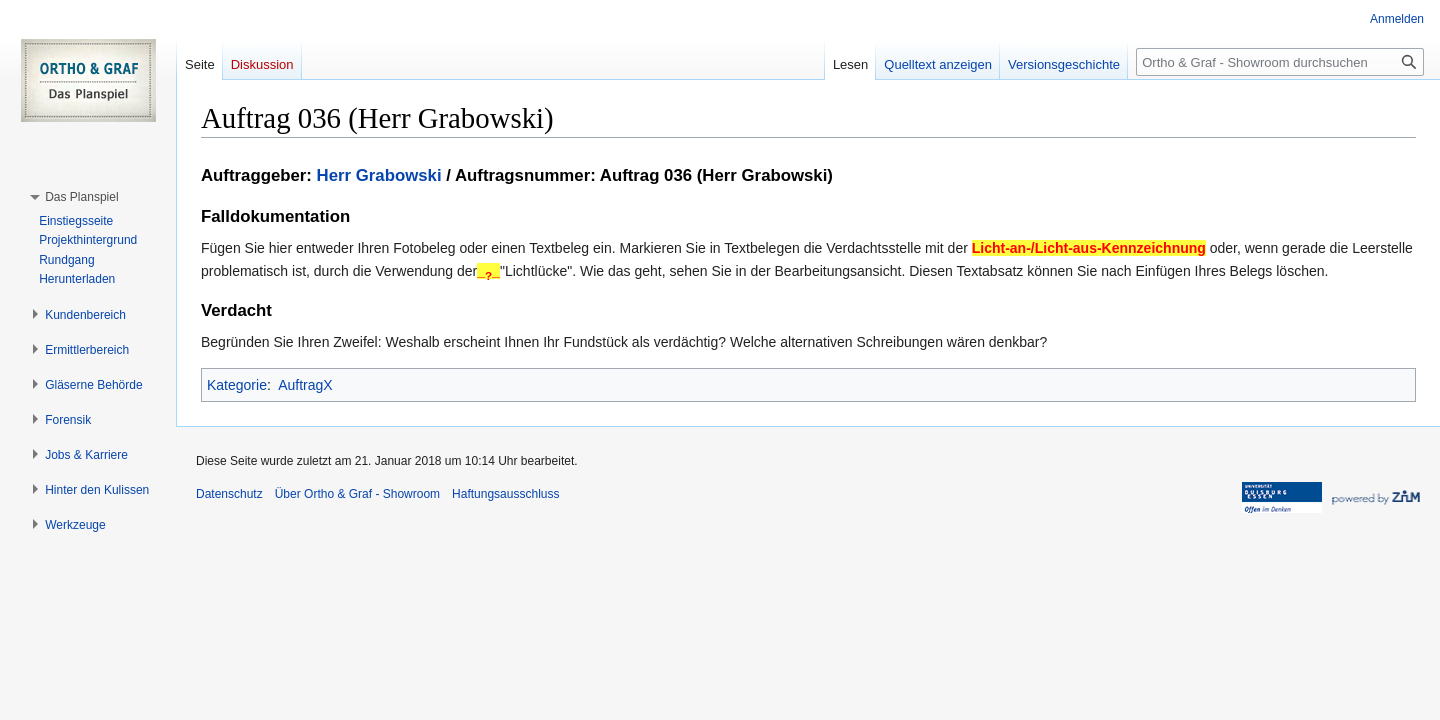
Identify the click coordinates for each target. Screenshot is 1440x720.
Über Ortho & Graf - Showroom (357, 494)
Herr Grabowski (379, 175)
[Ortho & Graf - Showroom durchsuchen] (1280, 62)
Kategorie (237, 385)
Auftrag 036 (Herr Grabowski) (716, 175)
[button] (81, 197)
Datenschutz (229, 494)
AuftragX (305, 385)
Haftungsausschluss (505, 494)
